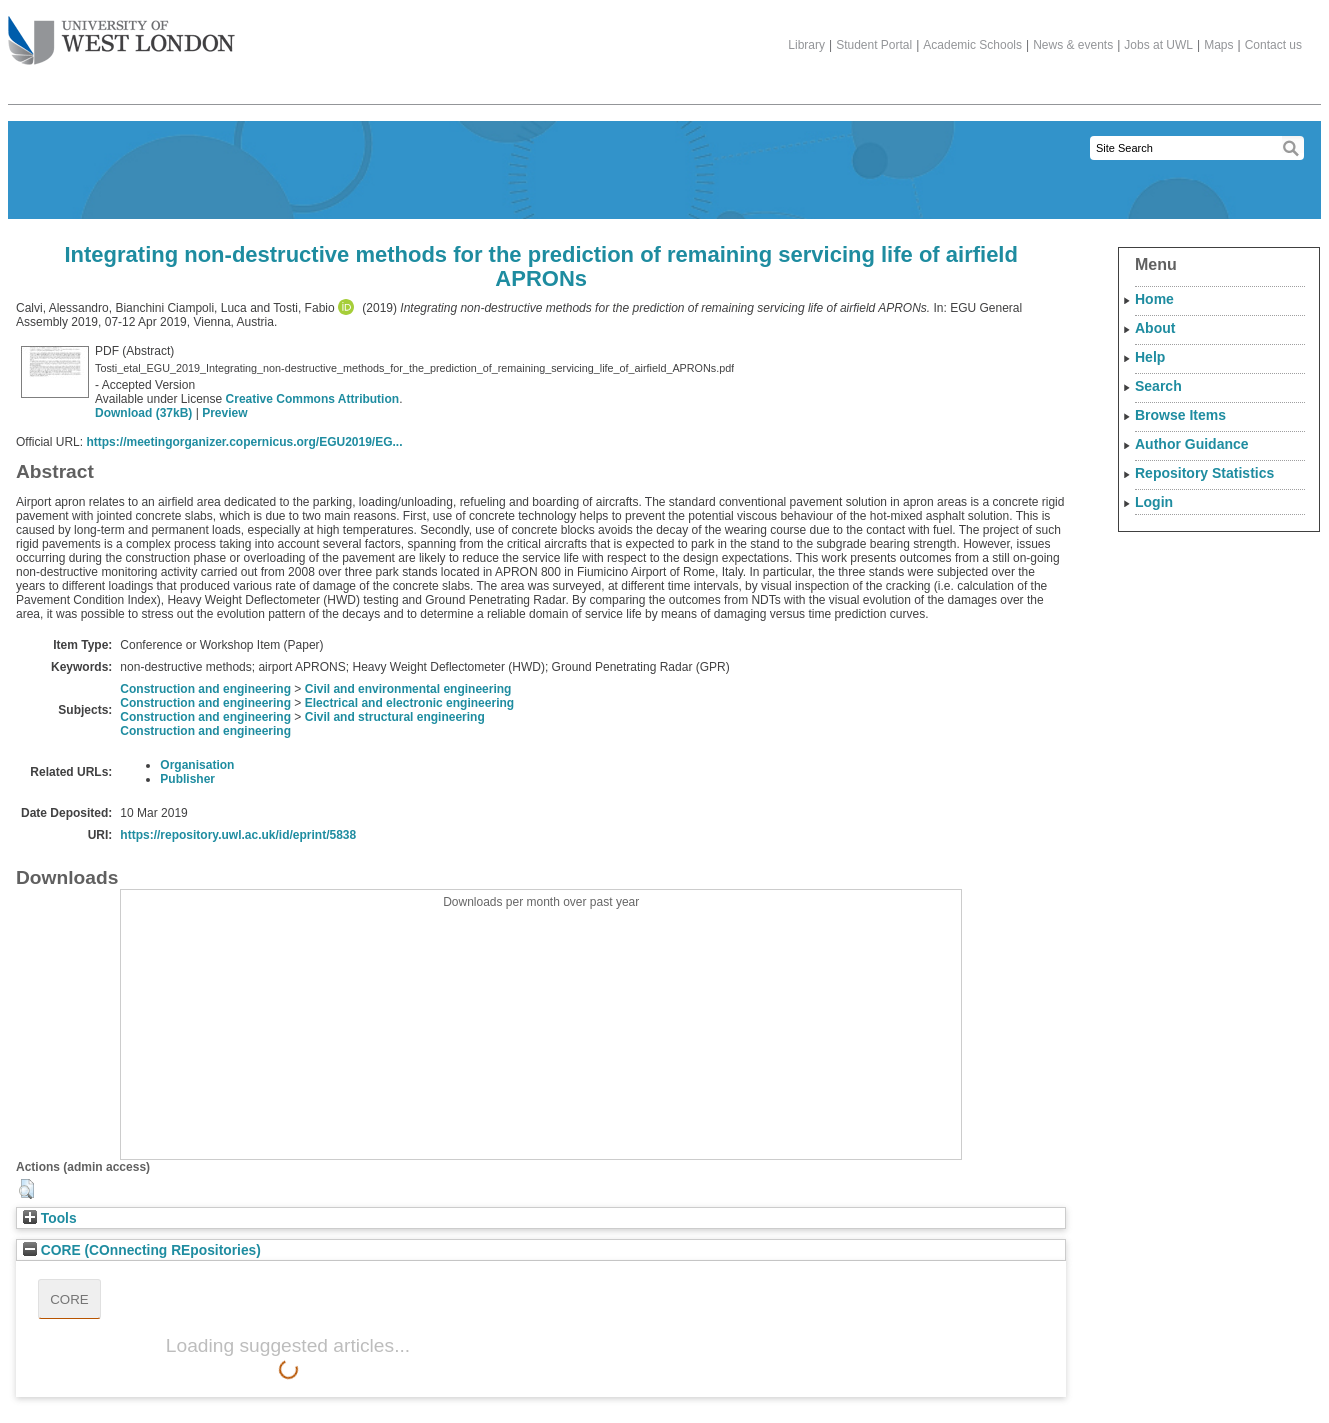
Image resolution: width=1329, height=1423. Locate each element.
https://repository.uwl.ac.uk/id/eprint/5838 (238, 835)
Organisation (197, 765)
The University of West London (121, 33)
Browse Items (1180, 415)
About (1155, 328)
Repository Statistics (1204, 473)
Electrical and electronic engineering (409, 703)
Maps (1218, 45)
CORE (69, 1299)
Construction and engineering (205, 689)
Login (1154, 502)
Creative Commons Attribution (313, 399)
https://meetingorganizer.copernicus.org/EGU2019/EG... (244, 442)
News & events (1073, 45)
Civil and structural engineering (395, 717)
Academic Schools (972, 45)
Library (806, 45)
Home (1154, 299)
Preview (224, 413)
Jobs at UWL (1158, 45)
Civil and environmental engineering (408, 689)
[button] (26, 1189)
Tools (50, 1218)
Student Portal (874, 45)
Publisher (187, 779)
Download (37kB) (143, 413)
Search (1158, 386)
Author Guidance (1192, 444)
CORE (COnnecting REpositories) (142, 1250)
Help (1150, 357)
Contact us (1273, 45)
